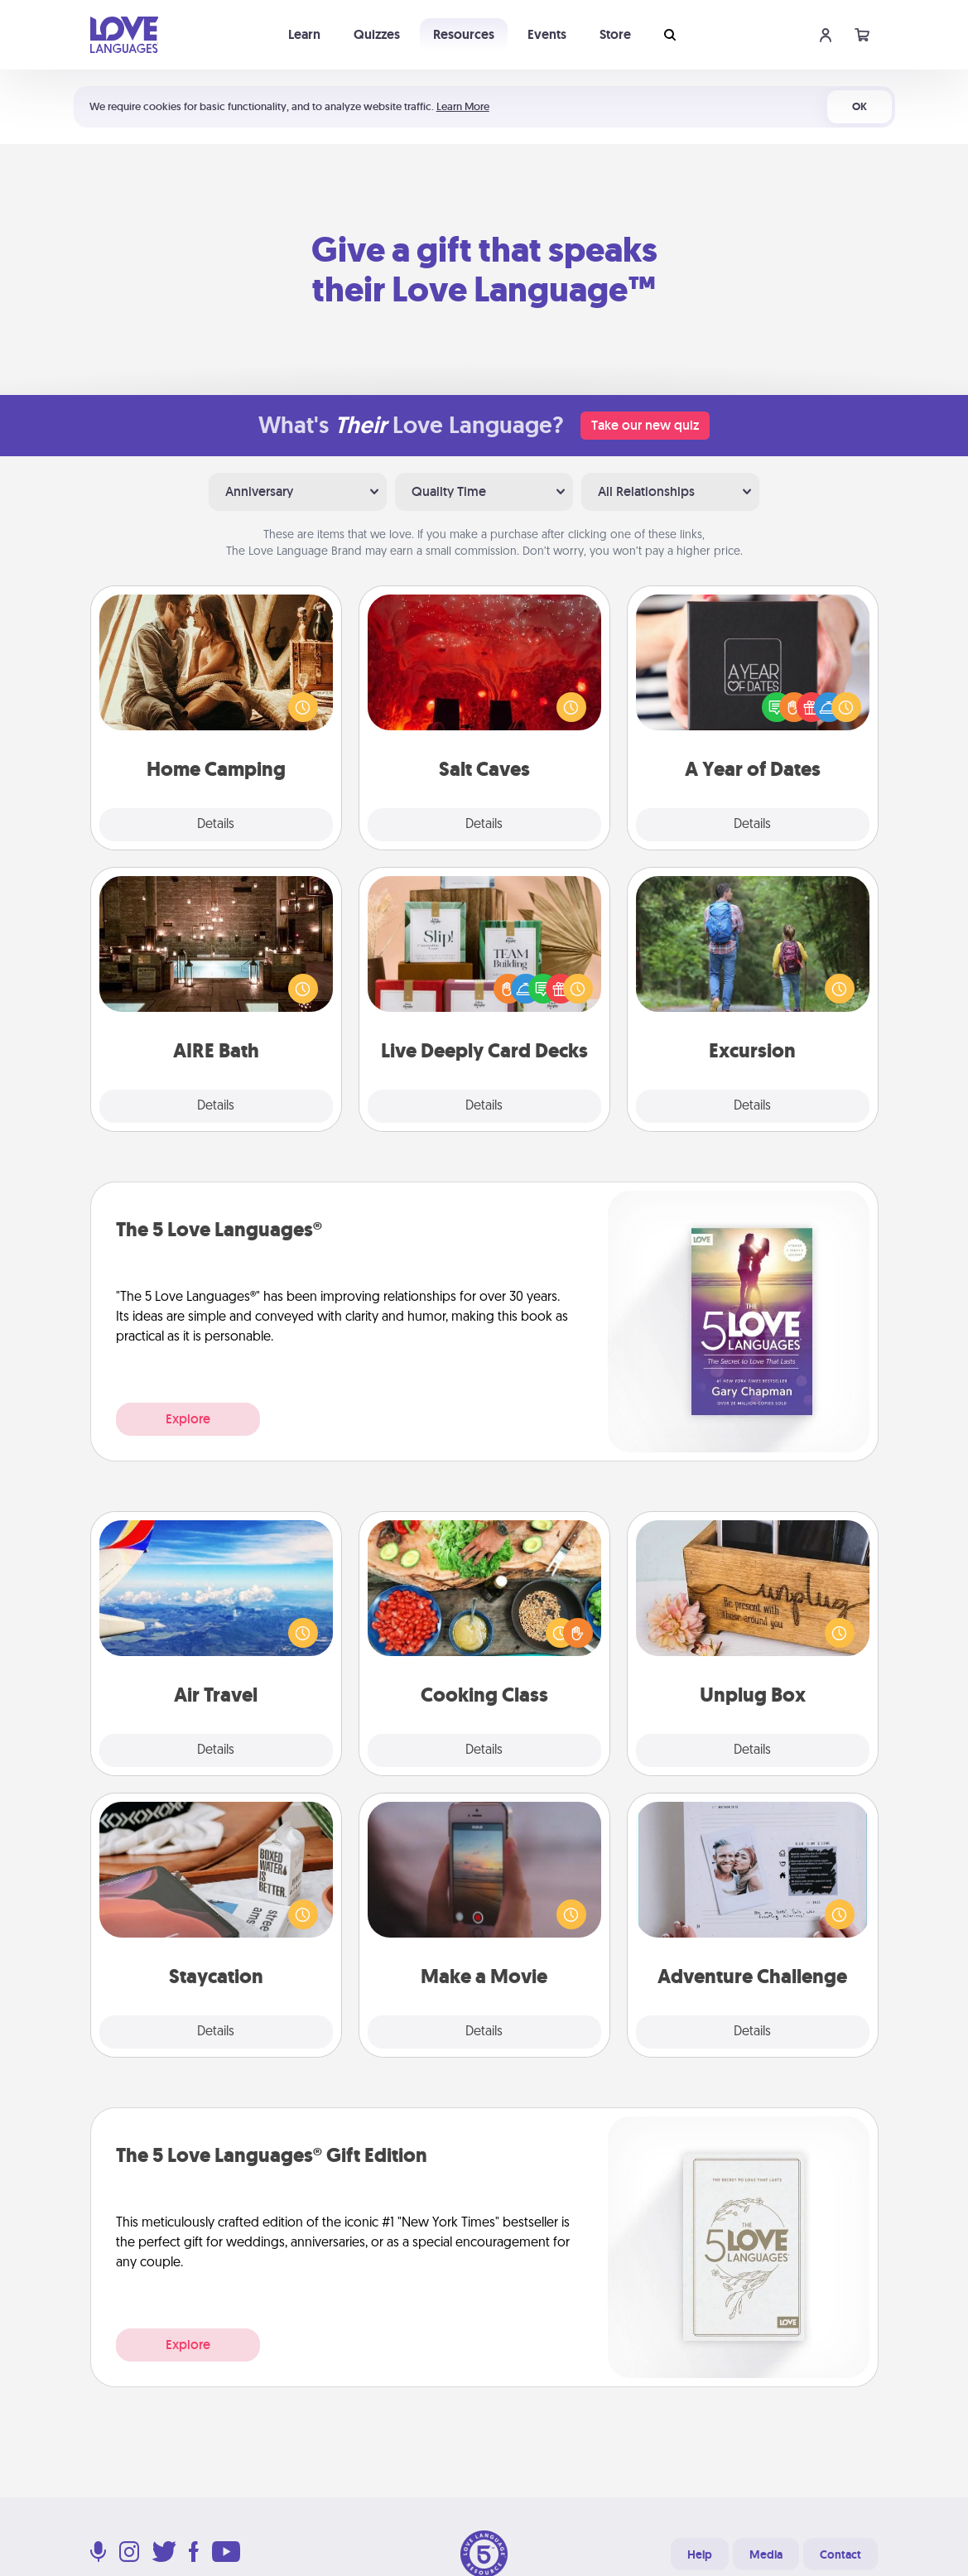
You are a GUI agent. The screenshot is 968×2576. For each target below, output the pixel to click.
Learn (304, 34)
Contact (840, 2554)
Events (546, 34)
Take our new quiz (645, 425)
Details (215, 824)
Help (699, 2554)
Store (615, 34)
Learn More (462, 106)
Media (766, 2554)
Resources (463, 34)
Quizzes (377, 34)
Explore (188, 1419)
